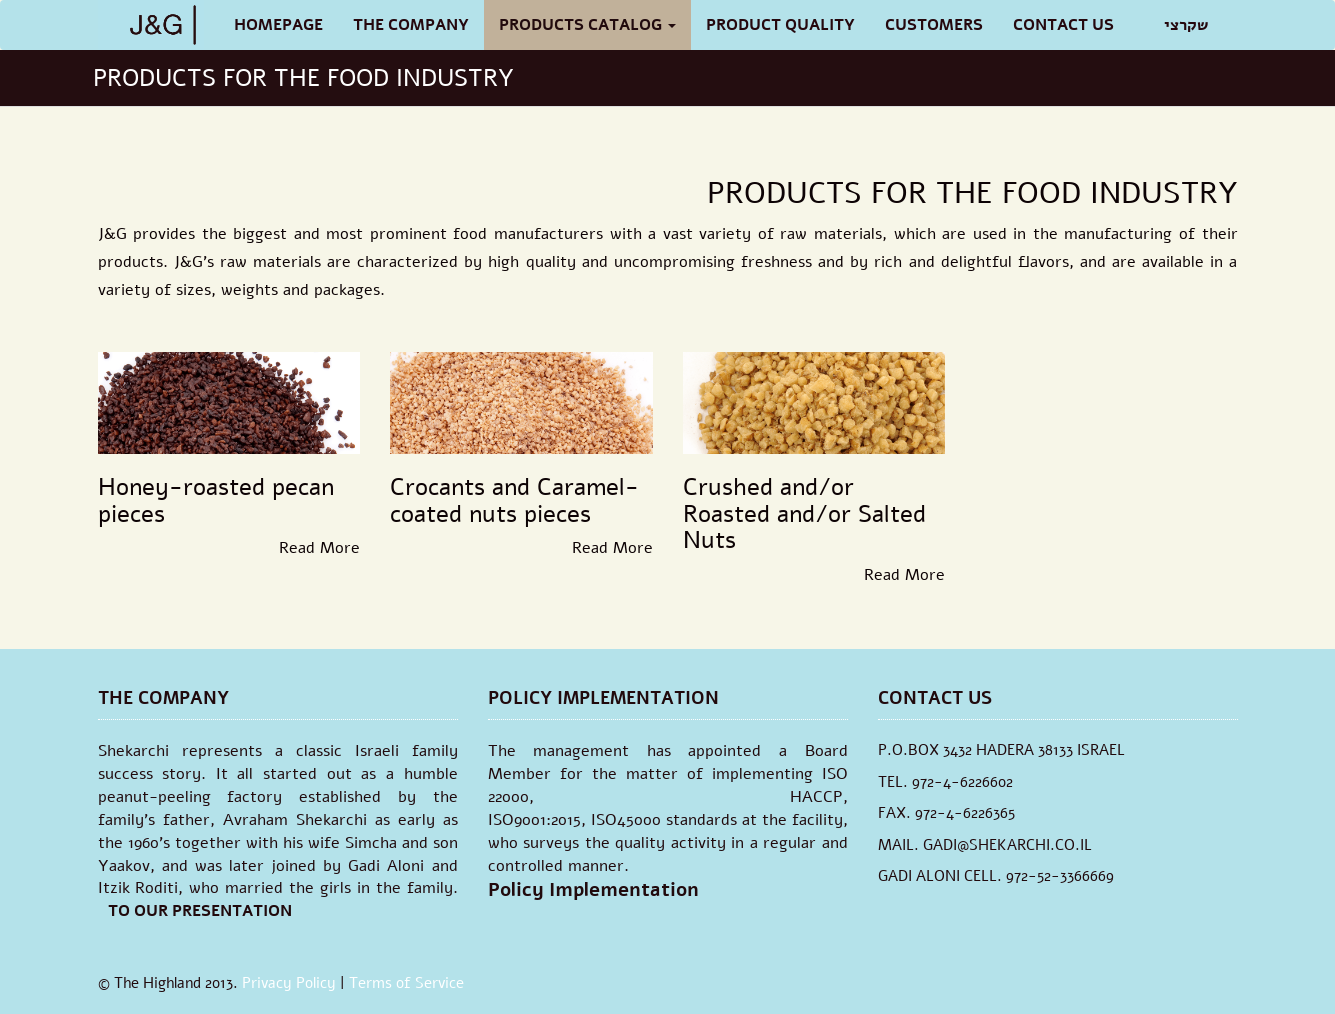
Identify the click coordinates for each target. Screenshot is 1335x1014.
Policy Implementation (593, 890)
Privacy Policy (289, 983)
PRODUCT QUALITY (780, 25)
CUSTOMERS (934, 25)
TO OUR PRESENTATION (200, 911)
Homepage (278, 25)
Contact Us (1063, 25)
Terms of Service (406, 983)
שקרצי (1186, 25)
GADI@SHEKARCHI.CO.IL (1007, 845)
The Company (411, 25)
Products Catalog (587, 25)
